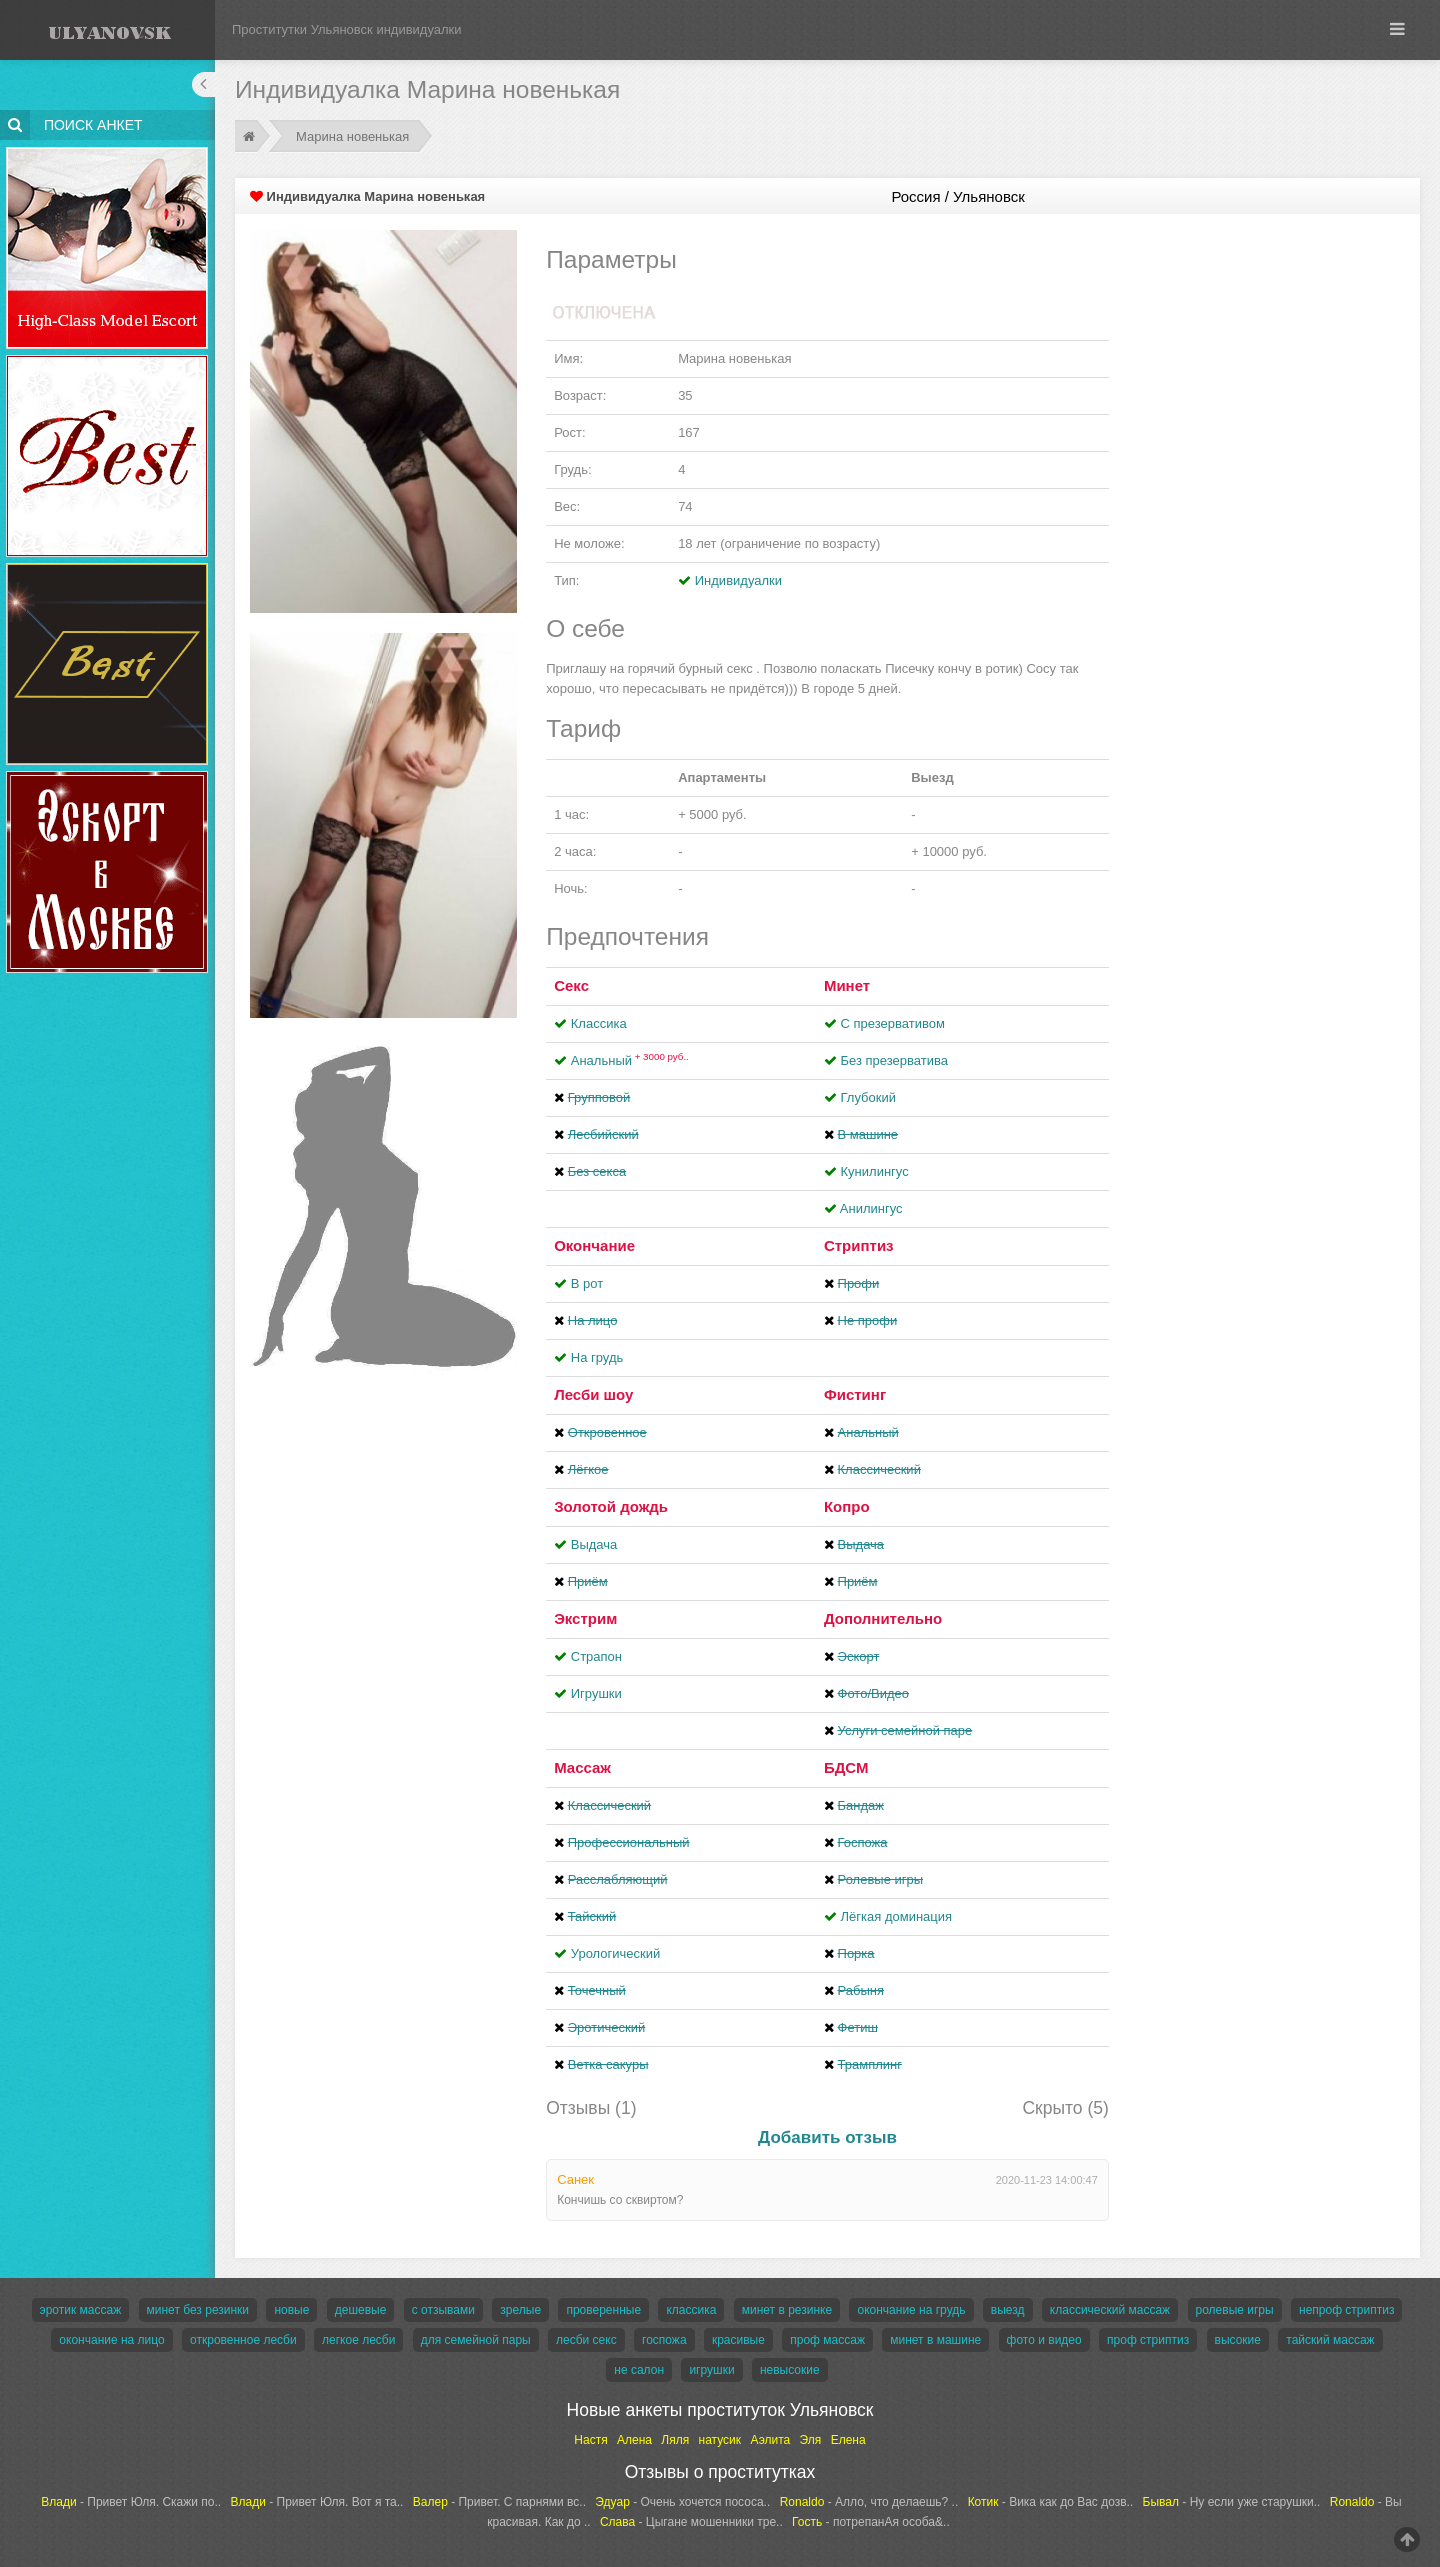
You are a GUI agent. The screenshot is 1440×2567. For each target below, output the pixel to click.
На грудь (597, 1357)
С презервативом (893, 1023)
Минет (847, 985)
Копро (847, 1506)
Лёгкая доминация (897, 1916)
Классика (599, 1023)
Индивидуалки (738, 580)
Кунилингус (875, 1171)
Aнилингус (871, 1208)
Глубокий (868, 1097)
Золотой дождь (611, 1506)
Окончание (594, 1245)
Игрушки (596, 1693)
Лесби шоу (593, 1394)
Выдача (594, 1544)
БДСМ (846, 1767)
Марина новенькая (352, 136)
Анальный (630, 1060)
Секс (571, 985)
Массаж (582, 1767)
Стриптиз (859, 1245)
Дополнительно (883, 1618)
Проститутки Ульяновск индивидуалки (347, 29)
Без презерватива (894, 1060)
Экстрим (585, 1618)
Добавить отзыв (827, 2137)
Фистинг (855, 1394)
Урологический (616, 1953)
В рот (587, 1283)
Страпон (596, 1656)
